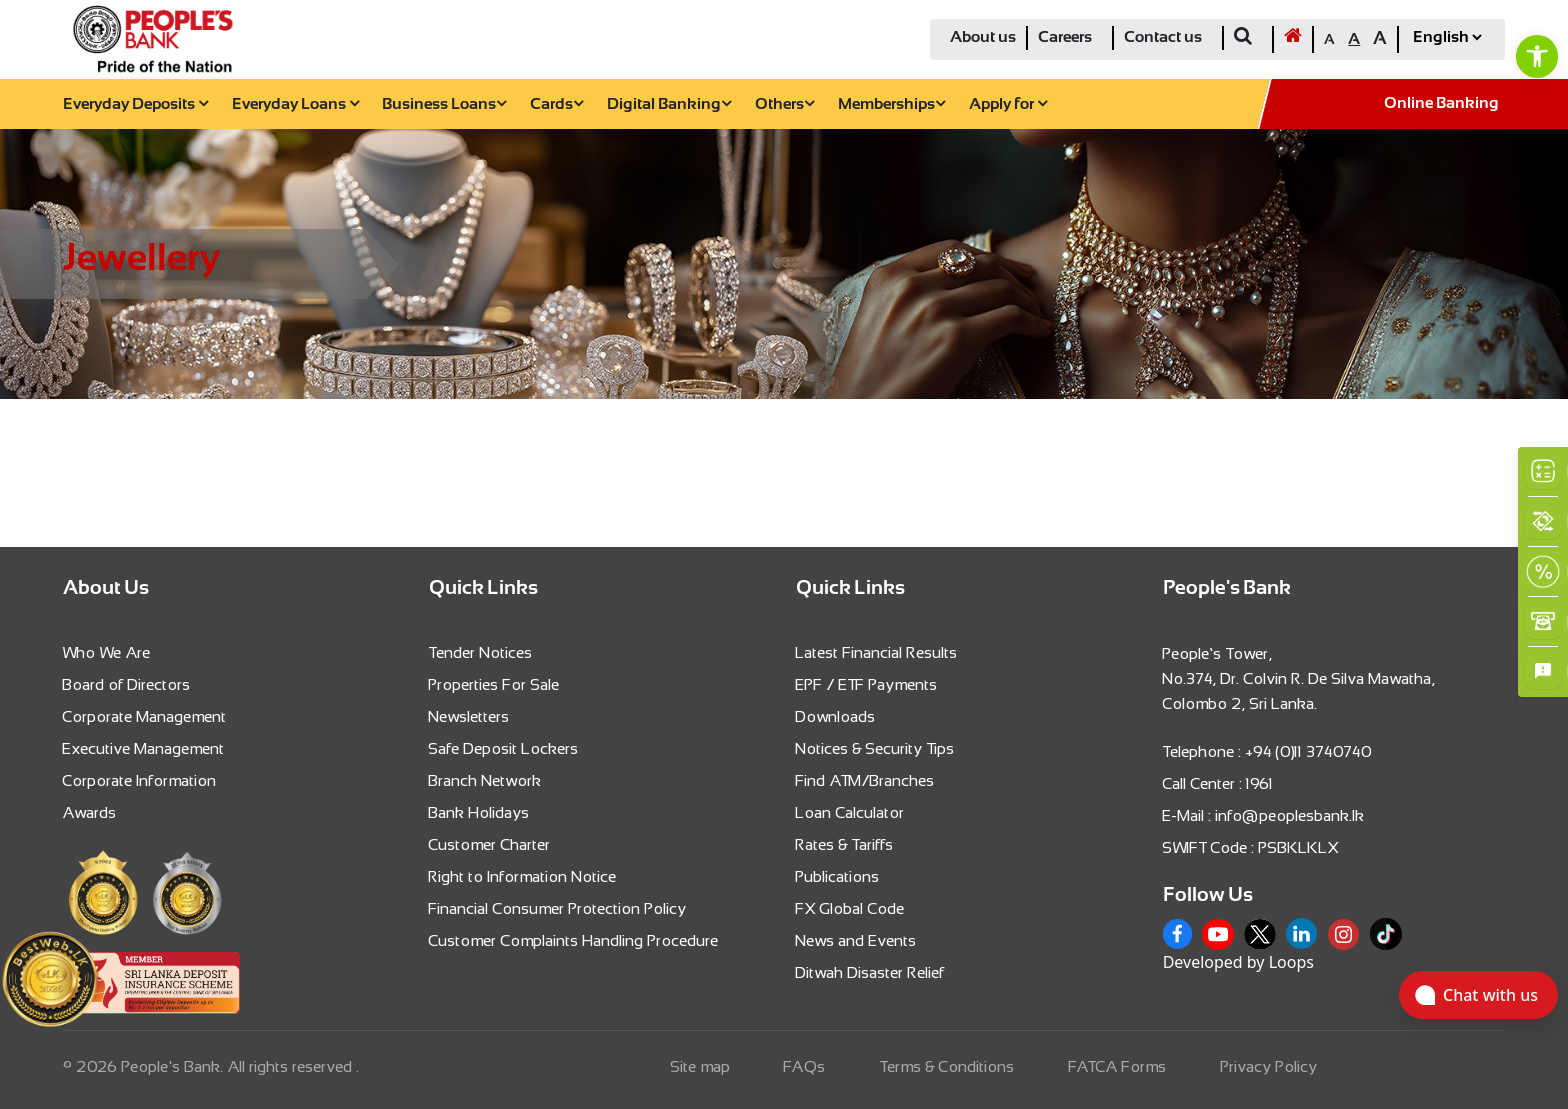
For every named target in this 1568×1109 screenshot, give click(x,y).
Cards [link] (556, 104)
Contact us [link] (1163, 37)
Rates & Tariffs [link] (845, 844)
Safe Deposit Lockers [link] (504, 748)
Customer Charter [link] (490, 844)
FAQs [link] (805, 1066)
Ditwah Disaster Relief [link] (870, 972)
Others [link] (784, 104)
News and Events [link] (856, 940)
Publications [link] (838, 876)
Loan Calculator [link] (850, 812)
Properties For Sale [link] (494, 684)
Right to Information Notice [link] (523, 876)
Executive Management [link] (144, 748)
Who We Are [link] (107, 652)
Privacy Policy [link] (1269, 1066)
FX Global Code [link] (850, 908)
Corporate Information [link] (140, 780)
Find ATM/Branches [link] (865, 780)
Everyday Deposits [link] (135, 104)
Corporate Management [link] (145, 716)
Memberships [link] (891, 104)
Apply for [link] (1008, 104)
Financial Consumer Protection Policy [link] (558, 908)
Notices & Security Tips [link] (875, 748)
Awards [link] (90, 812)
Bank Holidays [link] (479, 812)
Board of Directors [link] (127, 684)
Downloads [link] (836, 716)
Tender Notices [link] (481, 652)
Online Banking (1441, 103)
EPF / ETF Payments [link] (867, 684)
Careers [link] (1065, 37)
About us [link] (983, 37)
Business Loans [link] (444, 104)
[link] (1537, 56)
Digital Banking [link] (669, 104)
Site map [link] (701, 1066)
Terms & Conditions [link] (947, 1066)
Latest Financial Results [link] (877, 652)
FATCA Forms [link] (1118, 1066)
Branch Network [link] (485, 780)
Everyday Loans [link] (295, 104)
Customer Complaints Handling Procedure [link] (574, 940)
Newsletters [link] (469, 716)
